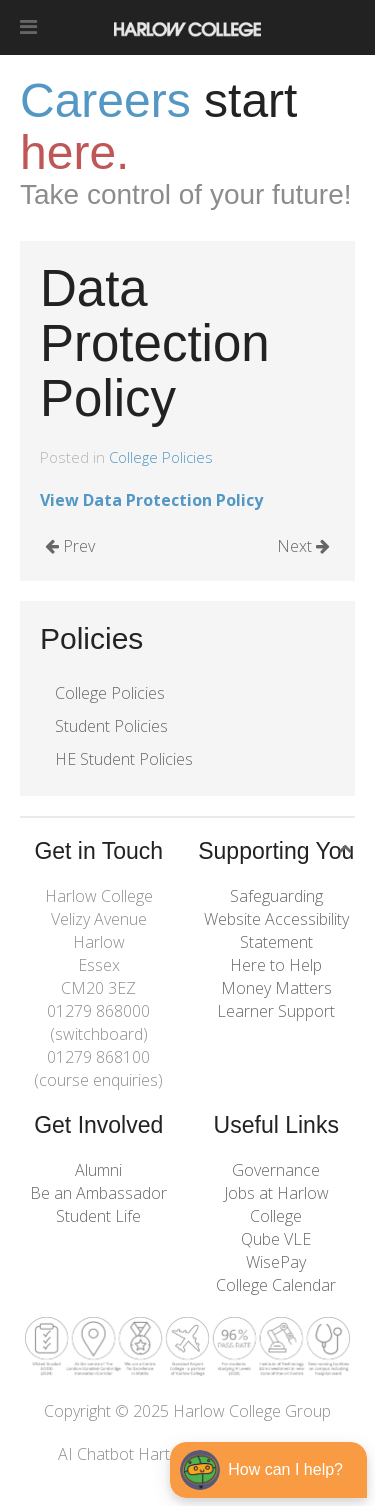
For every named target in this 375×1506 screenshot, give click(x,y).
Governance (276, 1170)
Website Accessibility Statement (276, 930)
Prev (70, 546)
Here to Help (276, 965)
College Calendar (276, 1285)
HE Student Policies (124, 759)
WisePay (276, 1262)
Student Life (98, 1216)
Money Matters (276, 988)
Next (303, 546)
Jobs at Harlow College (276, 1204)
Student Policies (111, 726)
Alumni (98, 1170)
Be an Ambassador (98, 1193)
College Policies (161, 457)
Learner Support (276, 1011)
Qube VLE (276, 1239)
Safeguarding (276, 896)
